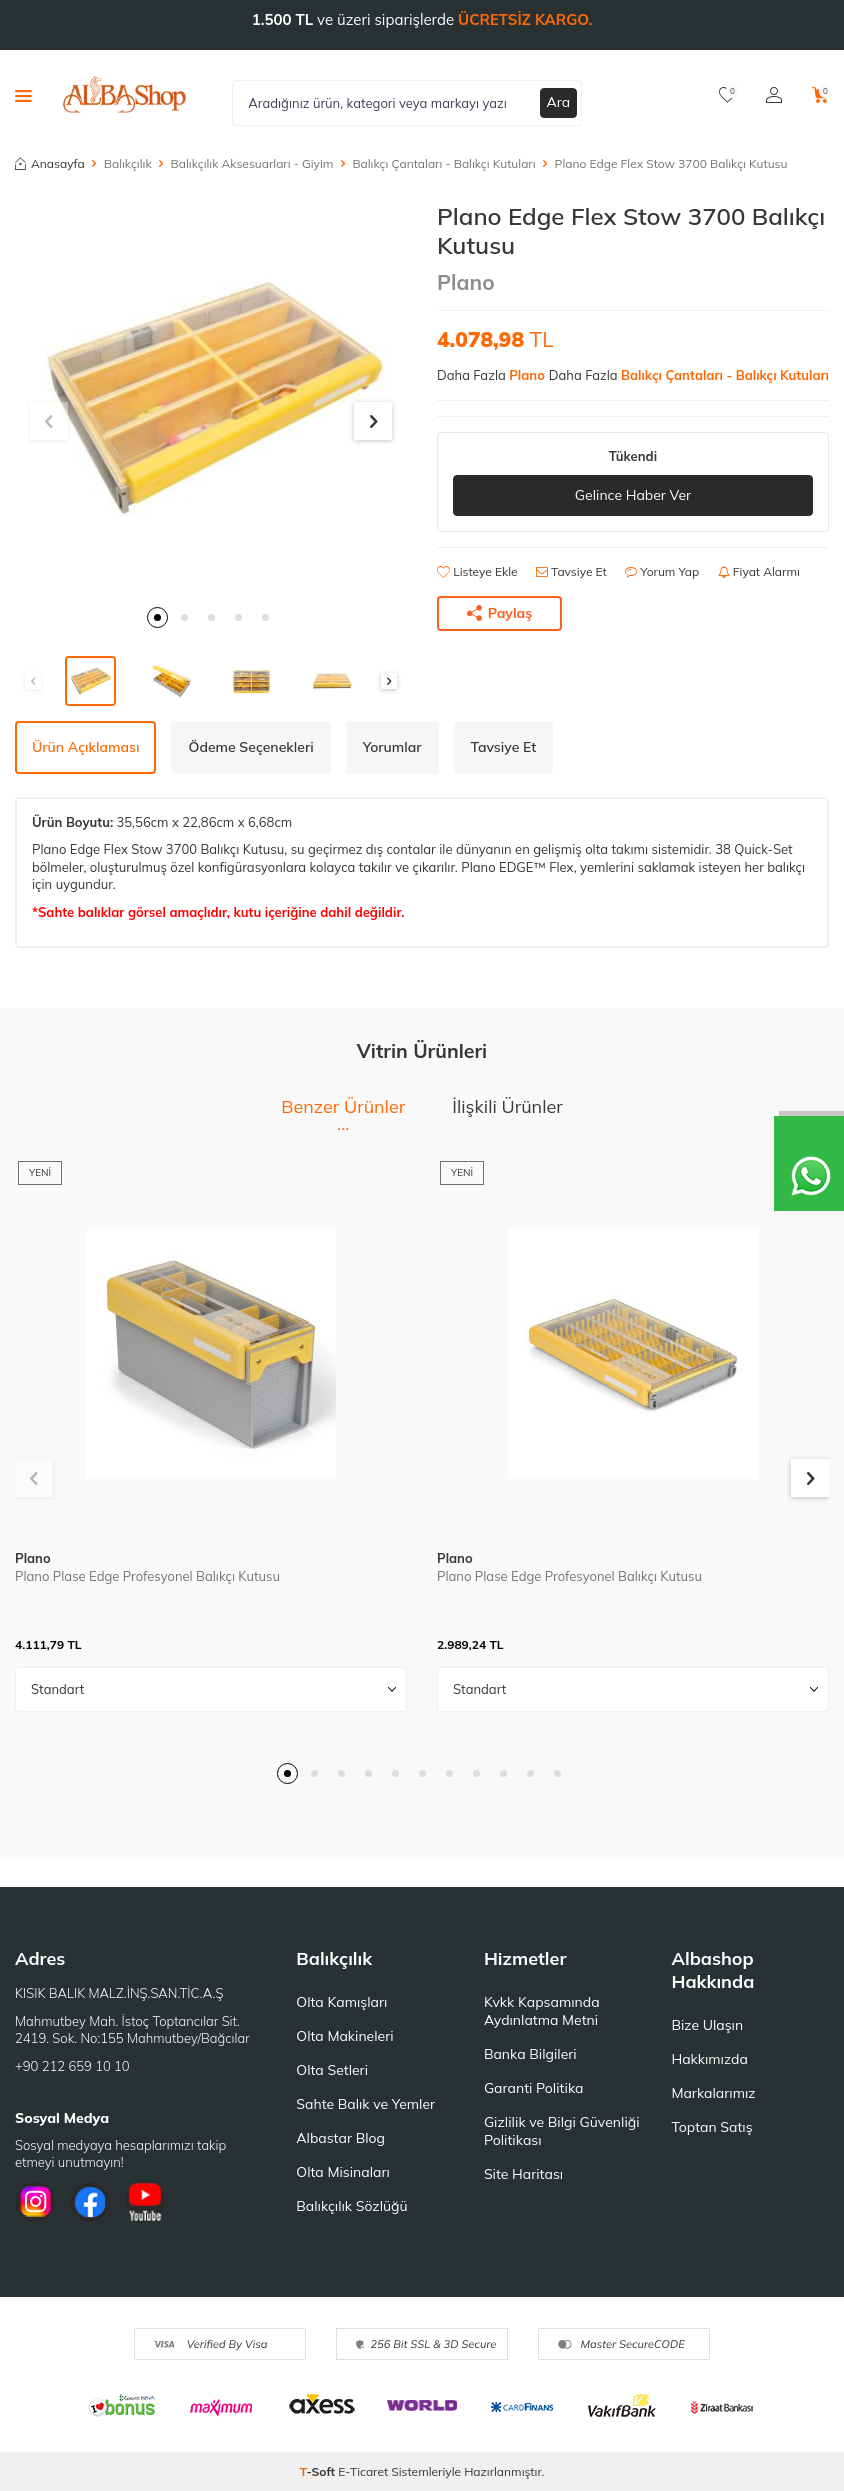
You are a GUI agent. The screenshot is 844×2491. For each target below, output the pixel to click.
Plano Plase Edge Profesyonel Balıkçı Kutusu (147, 1576)
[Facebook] (90, 2202)
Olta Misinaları (342, 2172)
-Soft (319, 2471)
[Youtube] (145, 2202)
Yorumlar (392, 747)
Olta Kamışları (341, 2002)
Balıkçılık (128, 163)
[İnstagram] (35, 2202)
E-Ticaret (363, 2471)
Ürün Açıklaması (85, 747)
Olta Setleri (332, 2070)
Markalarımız (713, 2093)
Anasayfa (50, 163)
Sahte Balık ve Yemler (365, 2104)
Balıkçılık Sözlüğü (351, 2206)
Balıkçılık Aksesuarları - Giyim (252, 163)
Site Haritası (523, 2174)
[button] (157, 617)
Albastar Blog (340, 2138)
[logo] (124, 95)
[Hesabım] (774, 95)
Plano (466, 282)
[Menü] (23, 95)
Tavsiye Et (571, 571)
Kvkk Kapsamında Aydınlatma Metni (542, 2011)
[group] (211, 398)
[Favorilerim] (727, 95)
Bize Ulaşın (707, 2025)
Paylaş (500, 613)
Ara (559, 102)
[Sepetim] (820, 95)
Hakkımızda (709, 2059)
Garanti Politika (534, 2088)
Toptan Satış (711, 2127)
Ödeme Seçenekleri (250, 747)
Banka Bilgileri (530, 2054)
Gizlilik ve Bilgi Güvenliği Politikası (562, 2131)
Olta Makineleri (344, 2036)
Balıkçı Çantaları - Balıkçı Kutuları (443, 163)
